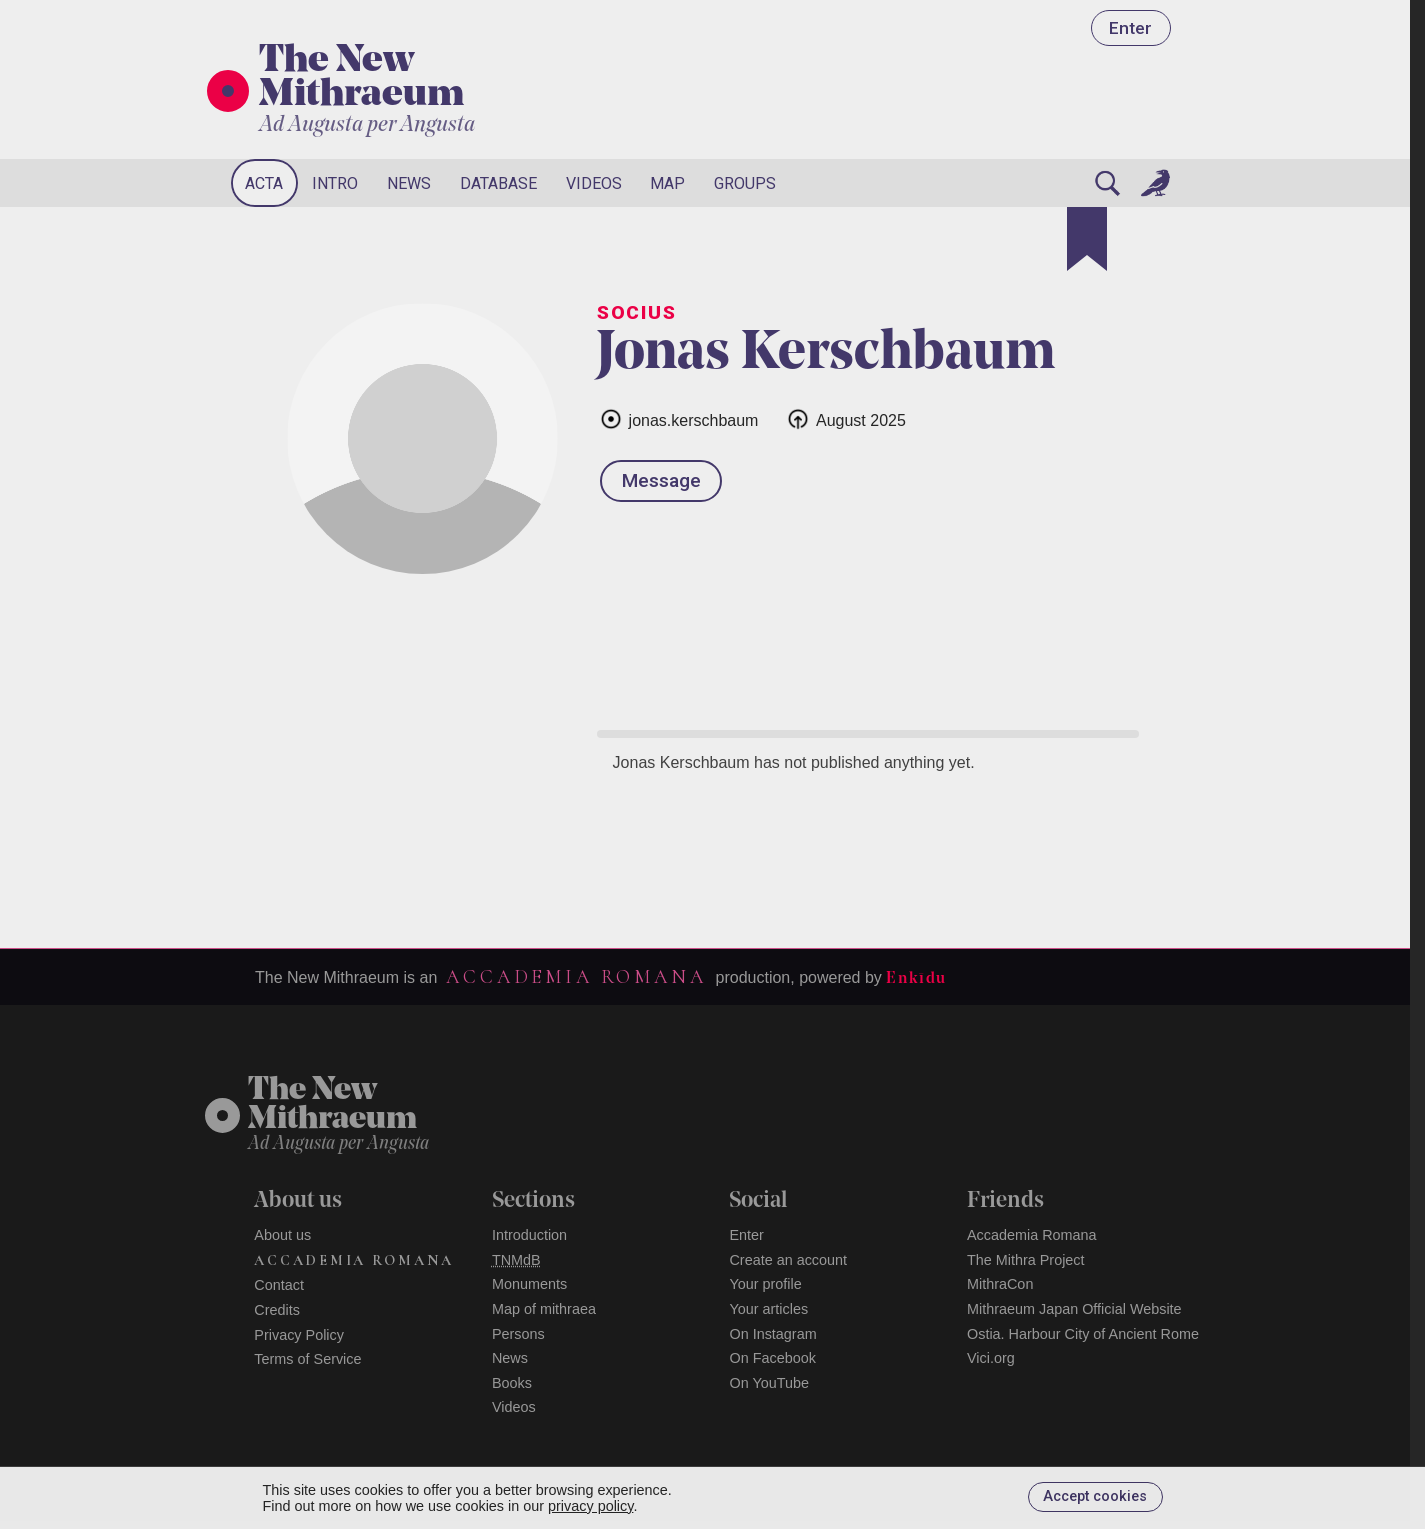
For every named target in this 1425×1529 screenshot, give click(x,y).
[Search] (1107, 183)
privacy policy (590, 1506)
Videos (594, 183)
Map (667, 183)
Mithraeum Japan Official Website (1074, 1309)
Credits (277, 1310)
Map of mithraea (544, 1309)
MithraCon (1000, 1284)
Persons (518, 1334)
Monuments (529, 1284)
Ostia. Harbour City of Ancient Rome (1083, 1334)
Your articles (768, 1309)
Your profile (765, 1284)
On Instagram (772, 1334)
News (409, 183)
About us (282, 1235)
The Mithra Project (1026, 1260)
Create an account (788, 1260)
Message (661, 480)
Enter (1130, 28)
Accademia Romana (576, 977)
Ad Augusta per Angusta (367, 125)
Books (512, 1383)
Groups (745, 183)
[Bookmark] (1087, 239)
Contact (279, 1285)
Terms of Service (307, 1359)
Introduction (529, 1235)
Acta (264, 183)
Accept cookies (1095, 1496)
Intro (335, 183)
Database (498, 183)
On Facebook (772, 1358)
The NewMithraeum (332, 1105)
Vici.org (991, 1358)
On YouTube (769, 1383)
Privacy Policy (299, 1335)
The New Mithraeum (361, 79)
